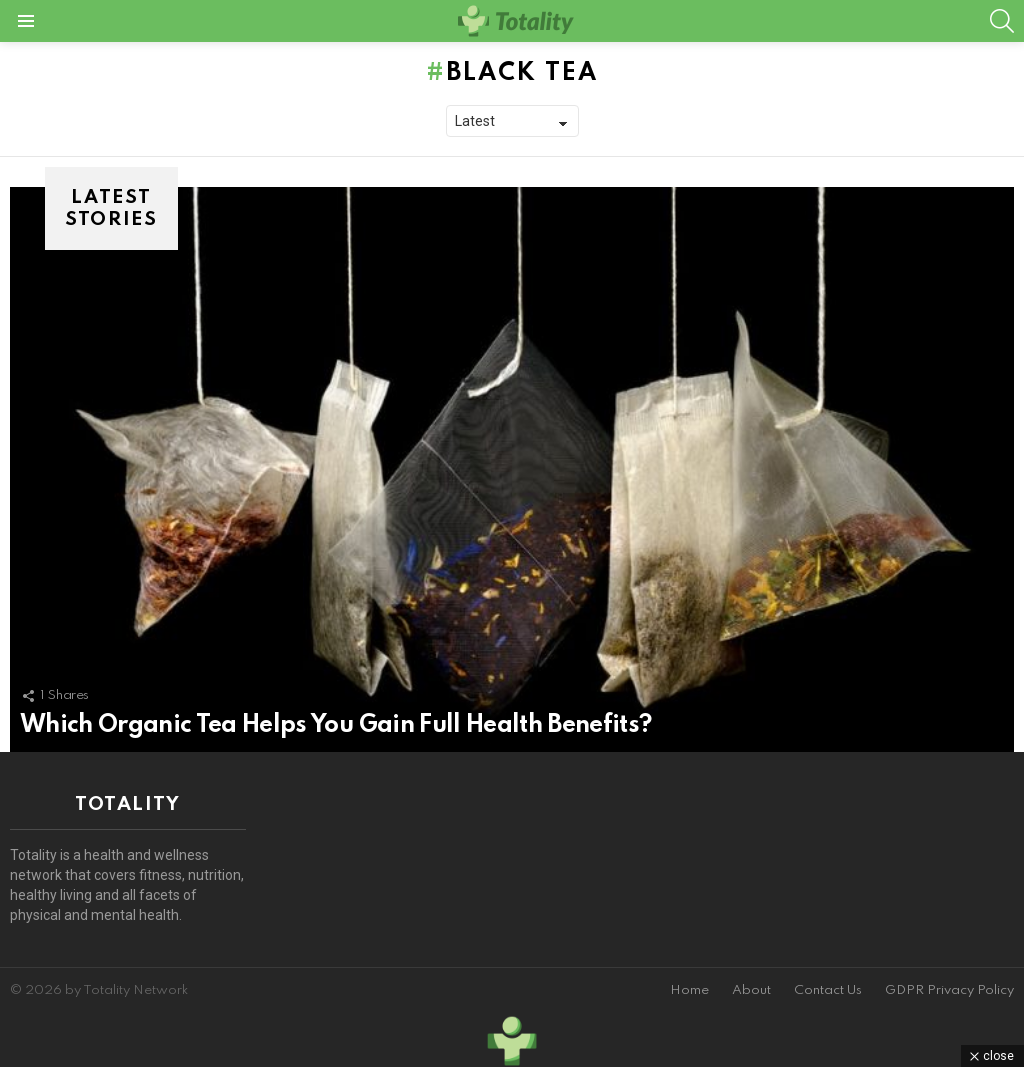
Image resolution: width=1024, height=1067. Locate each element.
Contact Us (828, 990)
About (751, 990)
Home (689, 990)
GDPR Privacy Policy (949, 990)
